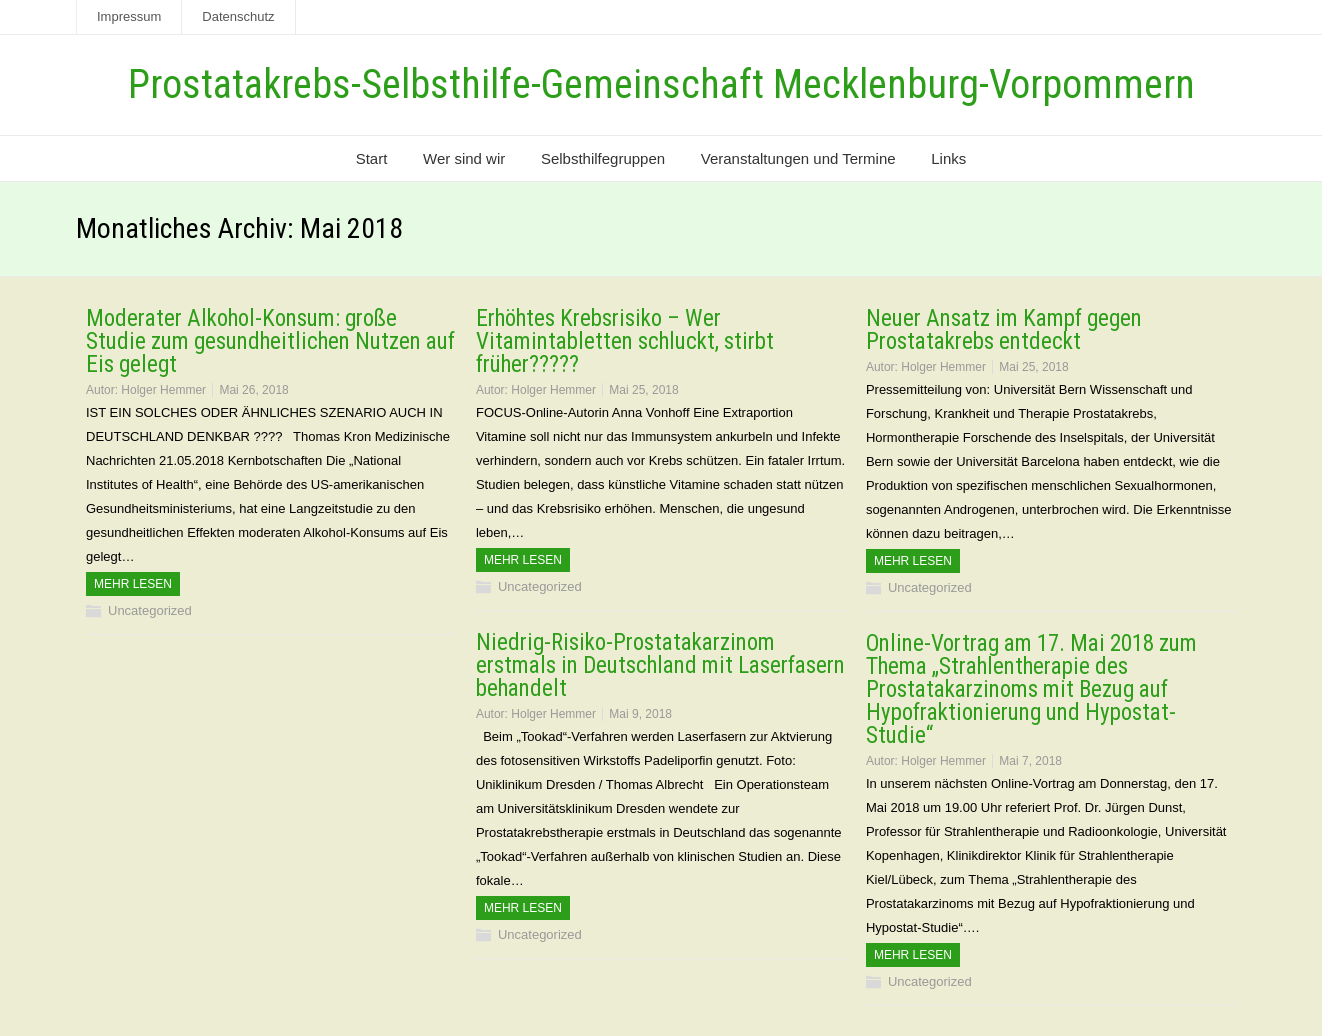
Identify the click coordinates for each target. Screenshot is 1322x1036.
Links (948, 158)
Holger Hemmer (163, 390)
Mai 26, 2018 (253, 390)
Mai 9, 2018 (640, 714)
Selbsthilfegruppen (603, 158)
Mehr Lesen (133, 584)
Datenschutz (238, 16)
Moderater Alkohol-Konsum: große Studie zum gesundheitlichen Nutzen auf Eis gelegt (270, 341)
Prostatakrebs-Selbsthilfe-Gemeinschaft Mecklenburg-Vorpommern (661, 84)
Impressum (129, 16)
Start (372, 158)
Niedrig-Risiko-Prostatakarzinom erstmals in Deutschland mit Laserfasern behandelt (660, 665)
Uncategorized (150, 610)
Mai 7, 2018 (1030, 761)
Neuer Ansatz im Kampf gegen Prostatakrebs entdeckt (1004, 330)
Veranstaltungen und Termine (798, 158)
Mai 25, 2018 (643, 390)
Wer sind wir (464, 158)
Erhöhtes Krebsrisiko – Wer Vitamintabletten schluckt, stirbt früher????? (625, 341)
